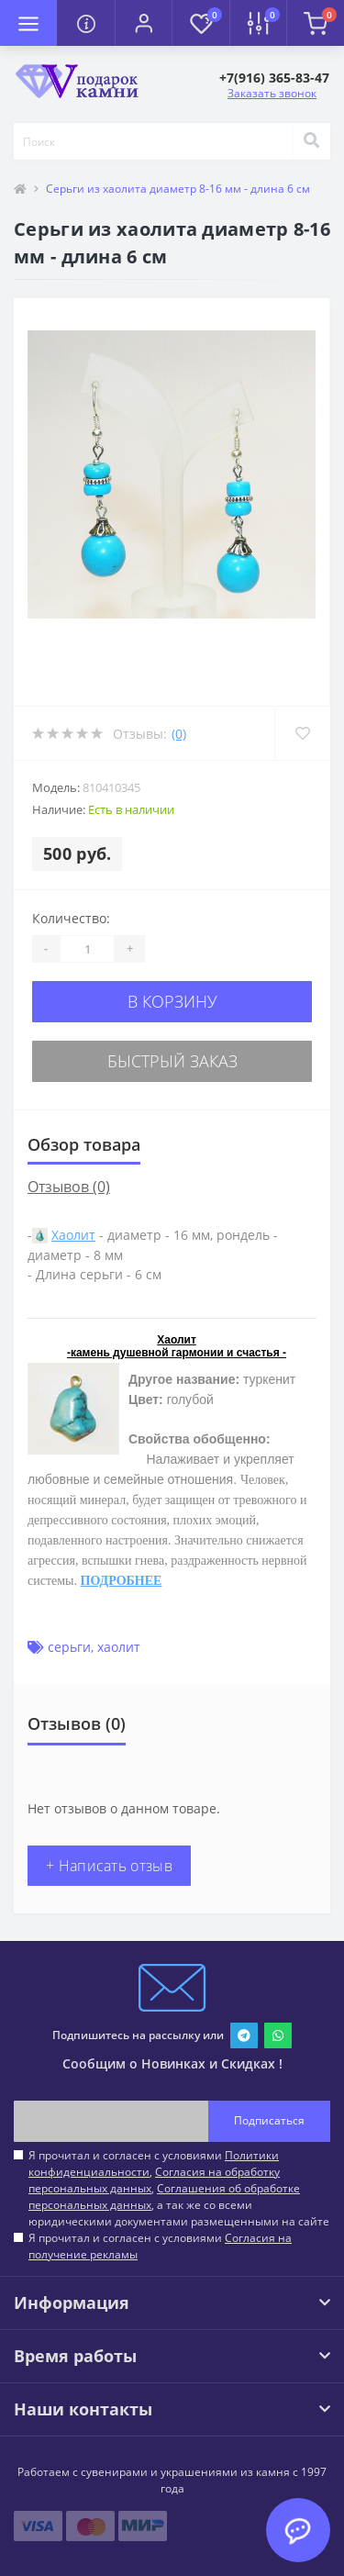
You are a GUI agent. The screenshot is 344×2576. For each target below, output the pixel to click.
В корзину (172, 1001)
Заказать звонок (271, 93)
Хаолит (73, 1234)
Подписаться (269, 2120)
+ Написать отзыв (109, 1866)
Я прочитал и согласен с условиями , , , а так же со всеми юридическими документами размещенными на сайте (178, 2188)
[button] (143, 23)
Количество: (71, 918)
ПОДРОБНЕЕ (121, 1581)
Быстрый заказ (172, 1061)
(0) (179, 733)
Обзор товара (84, 1144)
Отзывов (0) (69, 1186)
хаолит (118, 1647)
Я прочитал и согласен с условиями (160, 2246)
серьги (69, 1647)
